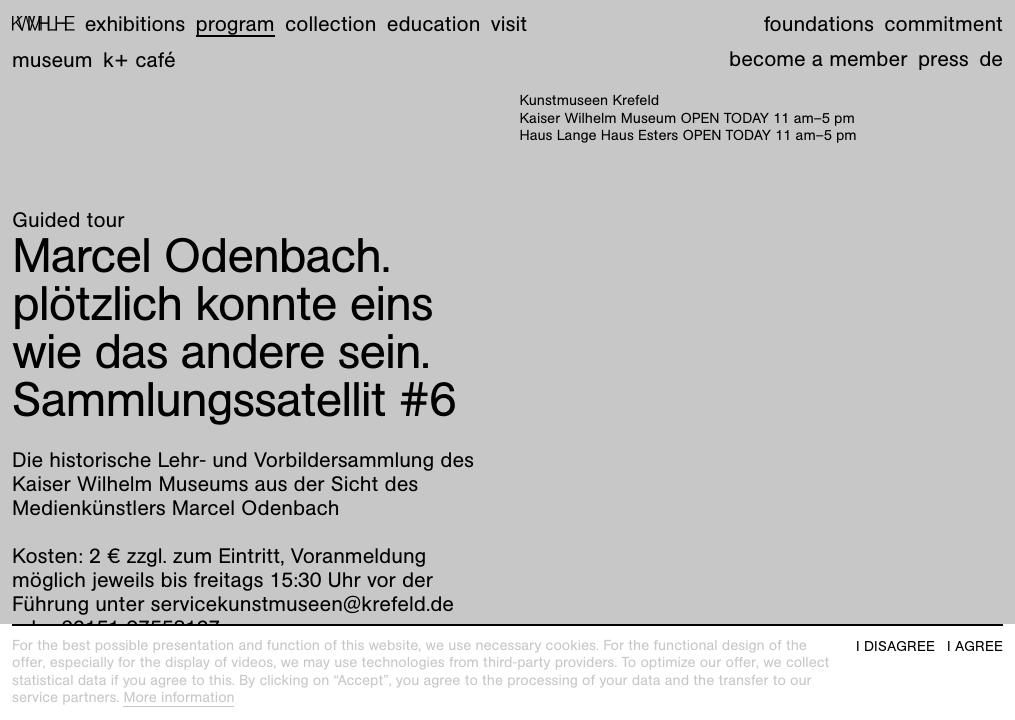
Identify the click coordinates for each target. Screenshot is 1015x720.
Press (943, 58)
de (991, 58)
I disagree (895, 646)
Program (235, 23)
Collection (330, 23)
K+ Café (139, 59)
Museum (52, 59)
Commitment (943, 23)
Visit (509, 23)
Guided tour (68, 219)
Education (434, 23)
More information (178, 698)
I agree (975, 646)
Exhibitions (135, 23)
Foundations (819, 23)
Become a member (818, 58)
